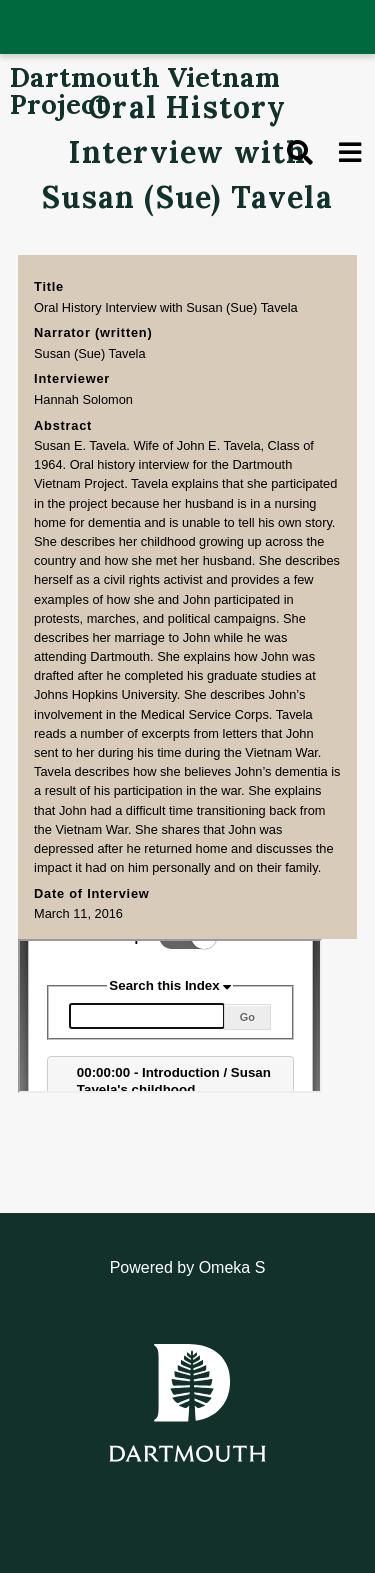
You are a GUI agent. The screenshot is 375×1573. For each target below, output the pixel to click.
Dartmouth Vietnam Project (145, 90)
